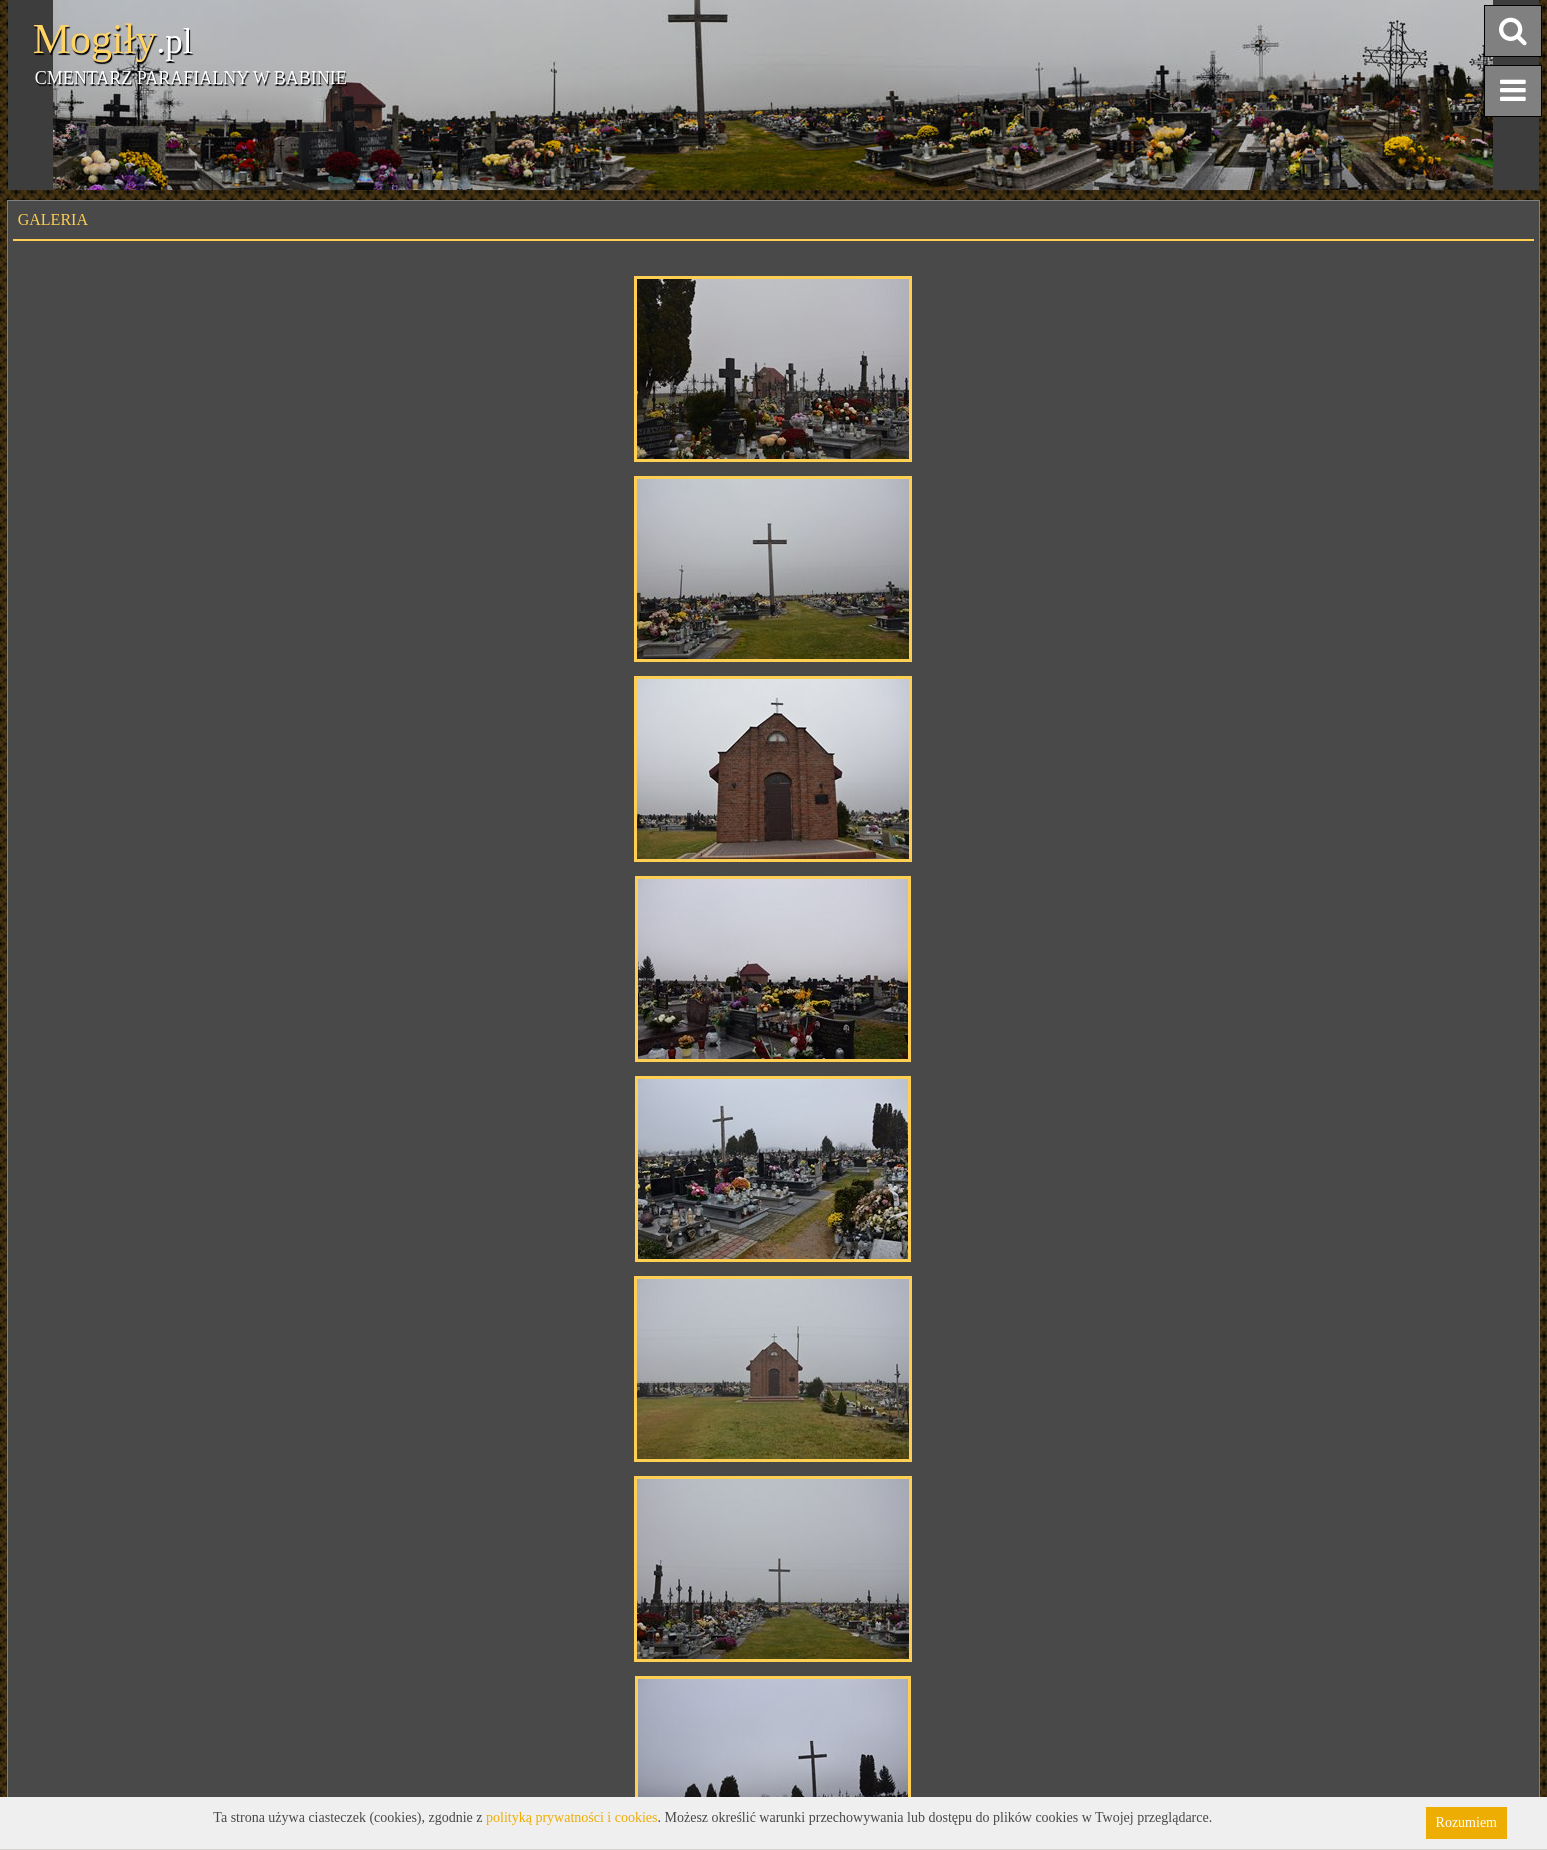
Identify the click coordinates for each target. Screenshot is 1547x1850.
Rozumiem (1466, 1822)
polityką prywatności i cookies (571, 1817)
